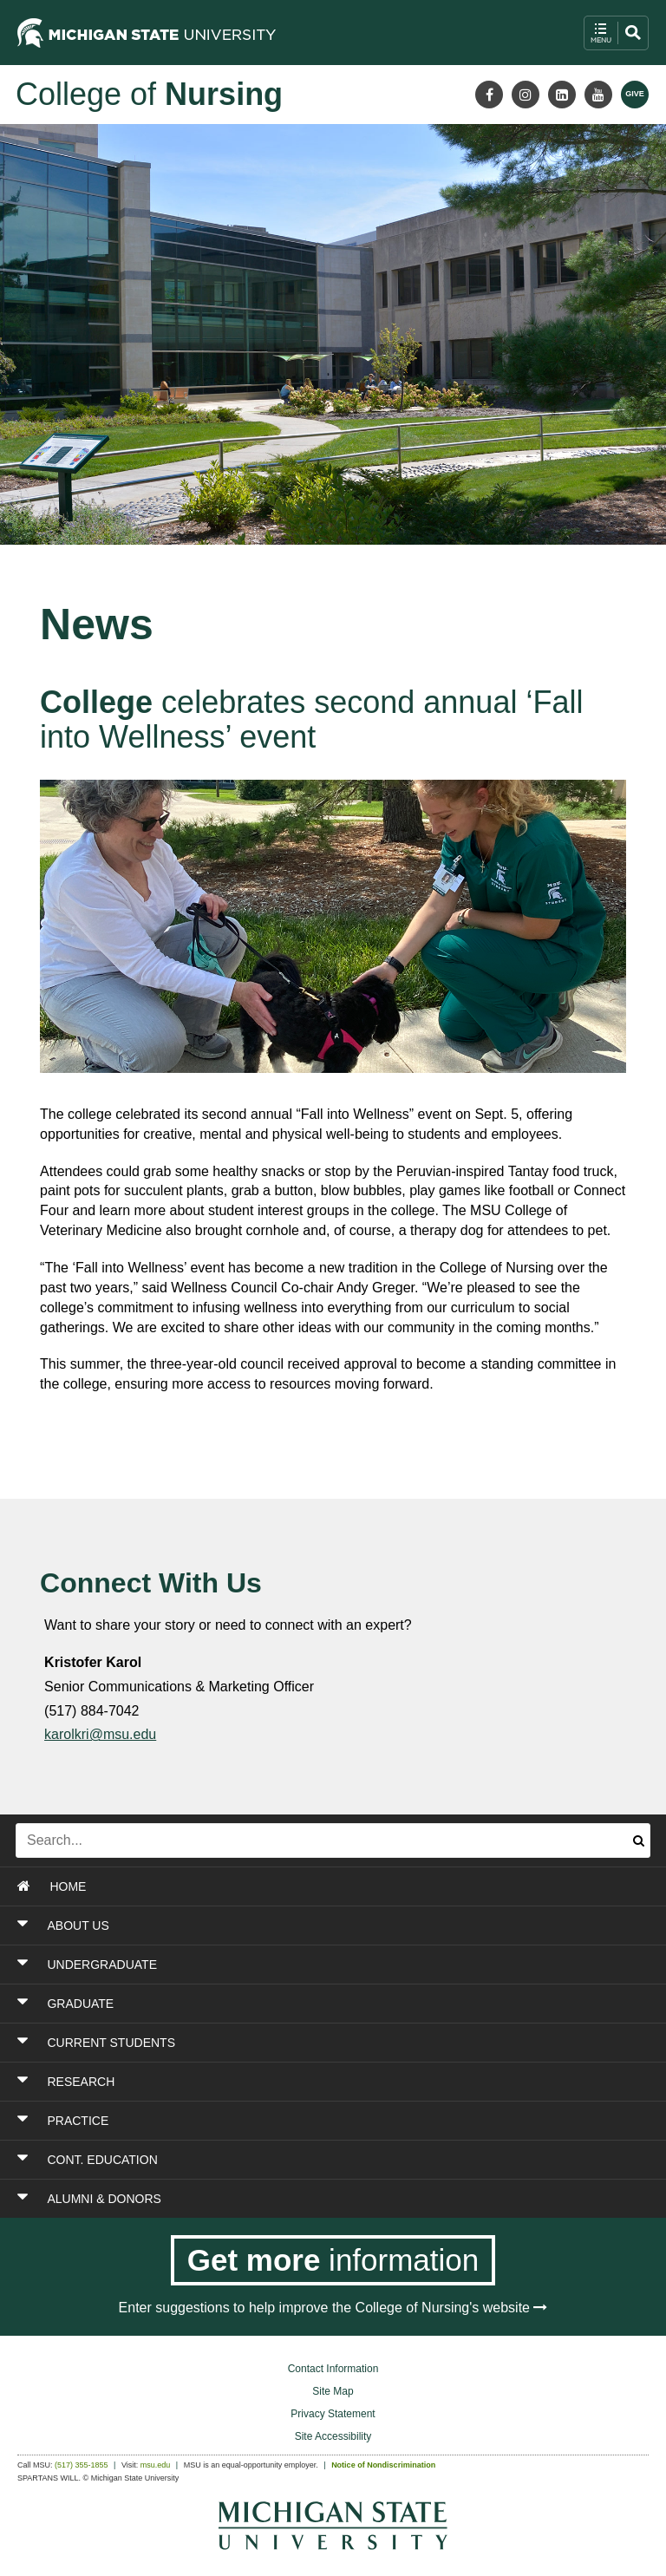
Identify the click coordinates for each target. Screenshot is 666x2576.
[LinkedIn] (562, 94)
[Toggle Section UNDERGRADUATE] (276, 1964)
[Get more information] (333, 2260)
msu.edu (155, 2465)
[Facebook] (489, 94)
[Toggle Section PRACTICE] (276, 2121)
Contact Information (333, 2369)
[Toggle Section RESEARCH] (276, 2082)
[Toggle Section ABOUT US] (276, 1925)
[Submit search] (639, 1840)
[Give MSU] (635, 94)
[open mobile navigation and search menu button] (616, 33)
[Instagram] (525, 94)
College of (149, 94)
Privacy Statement (333, 2414)
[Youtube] (598, 94)
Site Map (332, 2391)
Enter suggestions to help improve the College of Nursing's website (333, 2307)
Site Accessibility (333, 2436)
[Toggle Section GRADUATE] (276, 2003)
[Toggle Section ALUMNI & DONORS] (276, 2199)
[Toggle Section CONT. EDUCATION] (276, 2160)
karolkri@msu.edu (100, 1734)
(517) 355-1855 (81, 2465)
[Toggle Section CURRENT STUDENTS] (276, 2043)
